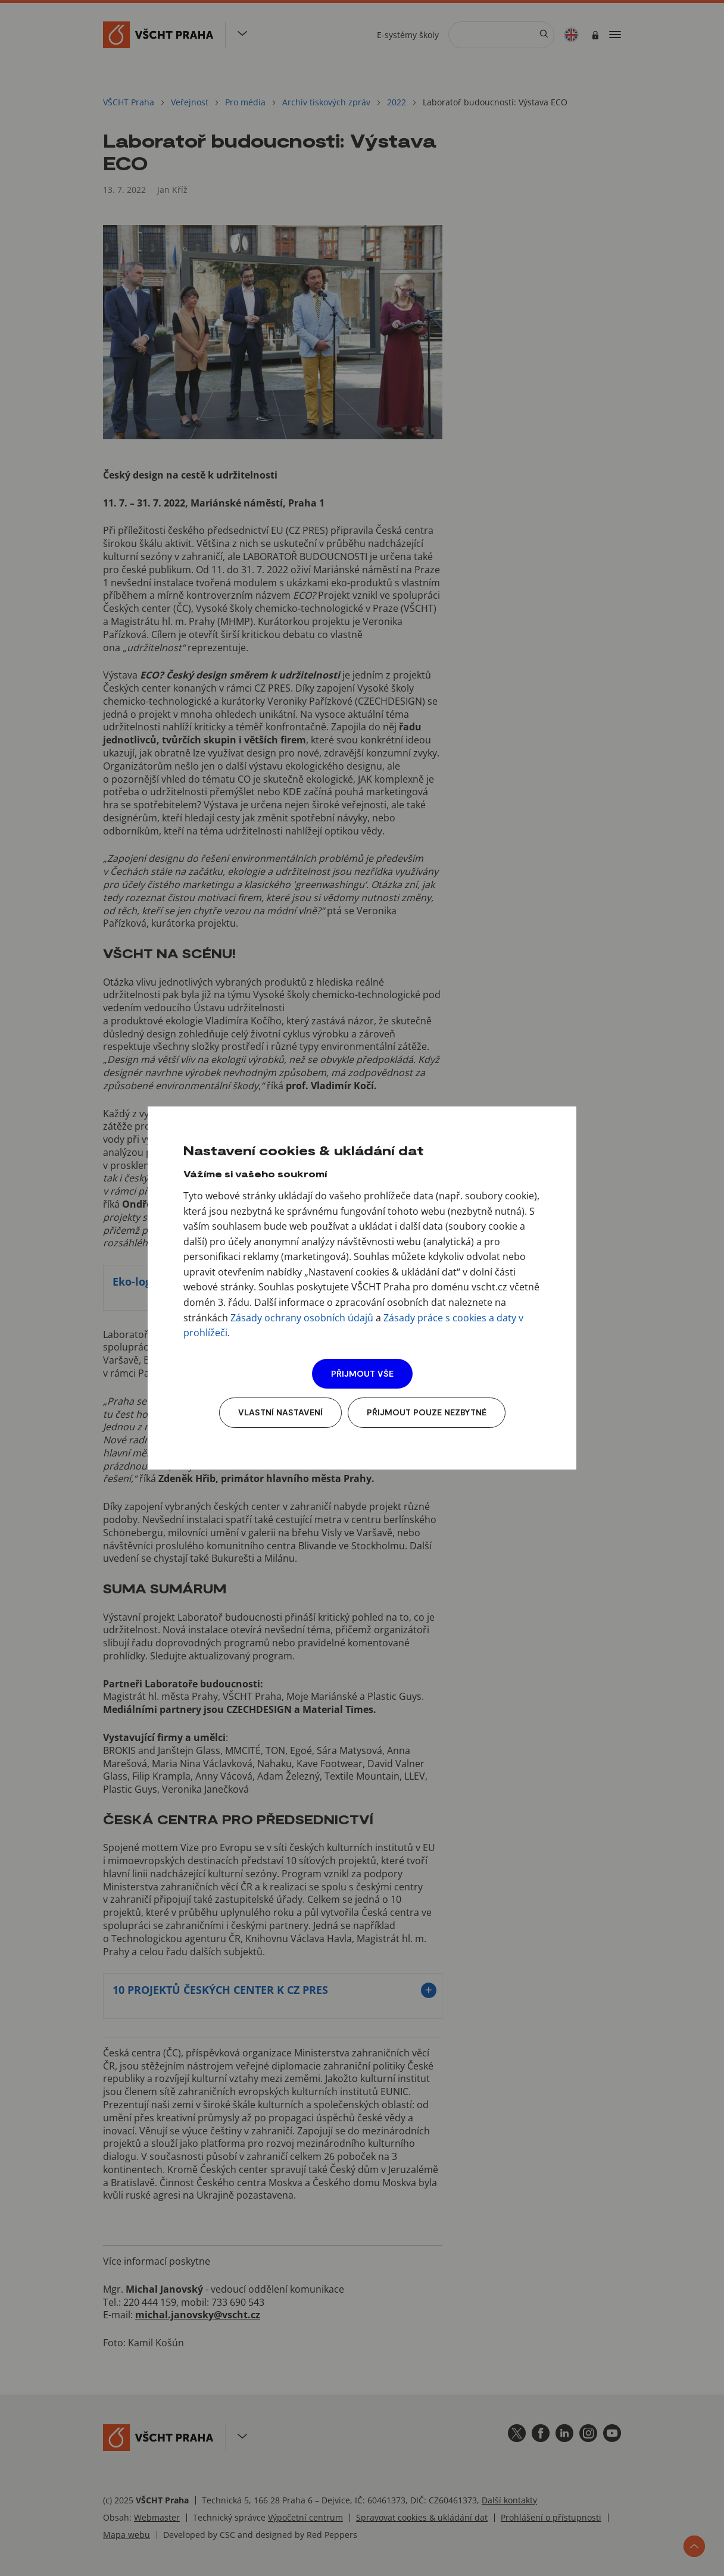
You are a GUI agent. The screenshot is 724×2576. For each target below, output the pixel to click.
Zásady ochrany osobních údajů (301, 1317)
